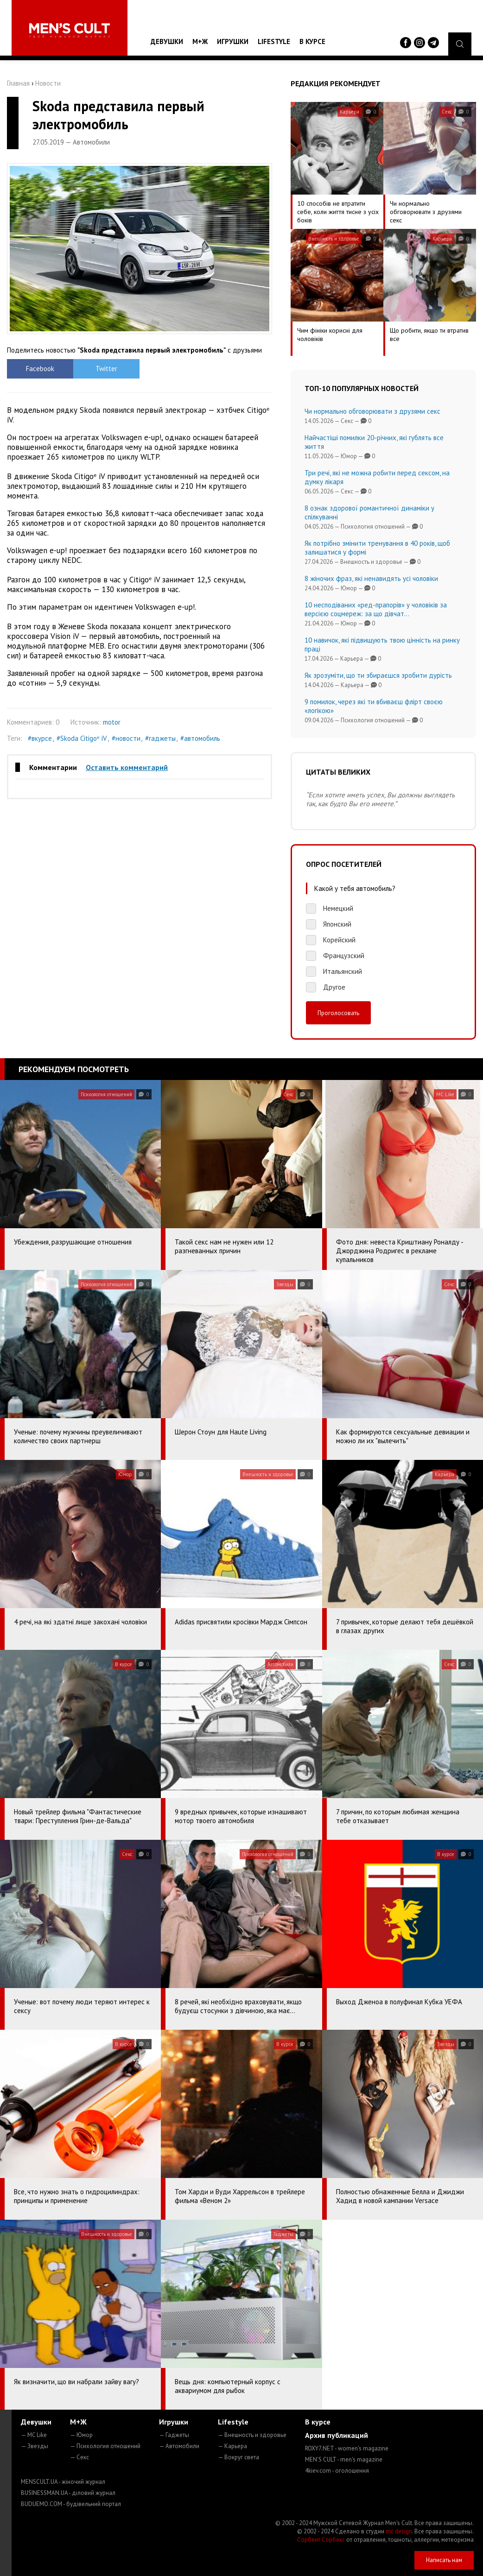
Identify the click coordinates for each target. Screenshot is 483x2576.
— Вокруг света (238, 2457)
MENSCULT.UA (63, 2482)
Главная (18, 83)
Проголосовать (338, 1013)
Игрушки (232, 41)
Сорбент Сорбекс (321, 2540)
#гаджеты (160, 738)
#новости (126, 738)
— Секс (79, 2457)
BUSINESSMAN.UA (68, 2493)
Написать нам (444, 2560)
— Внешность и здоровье (252, 2435)
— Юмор (81, 2435)
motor (112, 722)
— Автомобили (179, 2446)
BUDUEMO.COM (71, 2504)
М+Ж (200, 41)
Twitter (106, 368)
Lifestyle (274, 41)
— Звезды (34, 2446)
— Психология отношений (105, 2446)
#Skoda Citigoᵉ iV (82, 738)
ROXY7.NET (346, 2448)
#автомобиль (200, 738)
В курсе (312, 41)
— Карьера (232, 2446)
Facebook (40, 368)
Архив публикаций (336, 2435)
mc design (399, 2531)
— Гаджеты (174, 2435)
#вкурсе (40, 738)
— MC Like (34, 2435)
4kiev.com (337, 2471)
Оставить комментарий (127, 767)
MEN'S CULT (343, 2459)
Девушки (167, 41)
